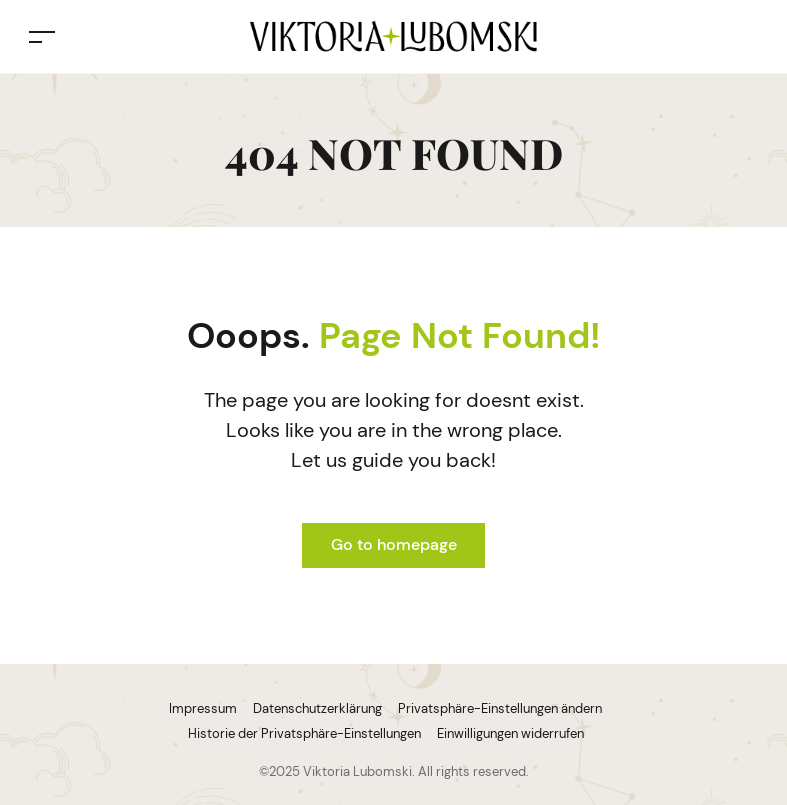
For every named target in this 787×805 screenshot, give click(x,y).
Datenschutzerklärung (317, 708)
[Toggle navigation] (42, 36)
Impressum (203, 708)
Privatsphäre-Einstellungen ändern (500, 708)
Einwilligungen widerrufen (510, 733)
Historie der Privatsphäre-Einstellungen (304, 733)
